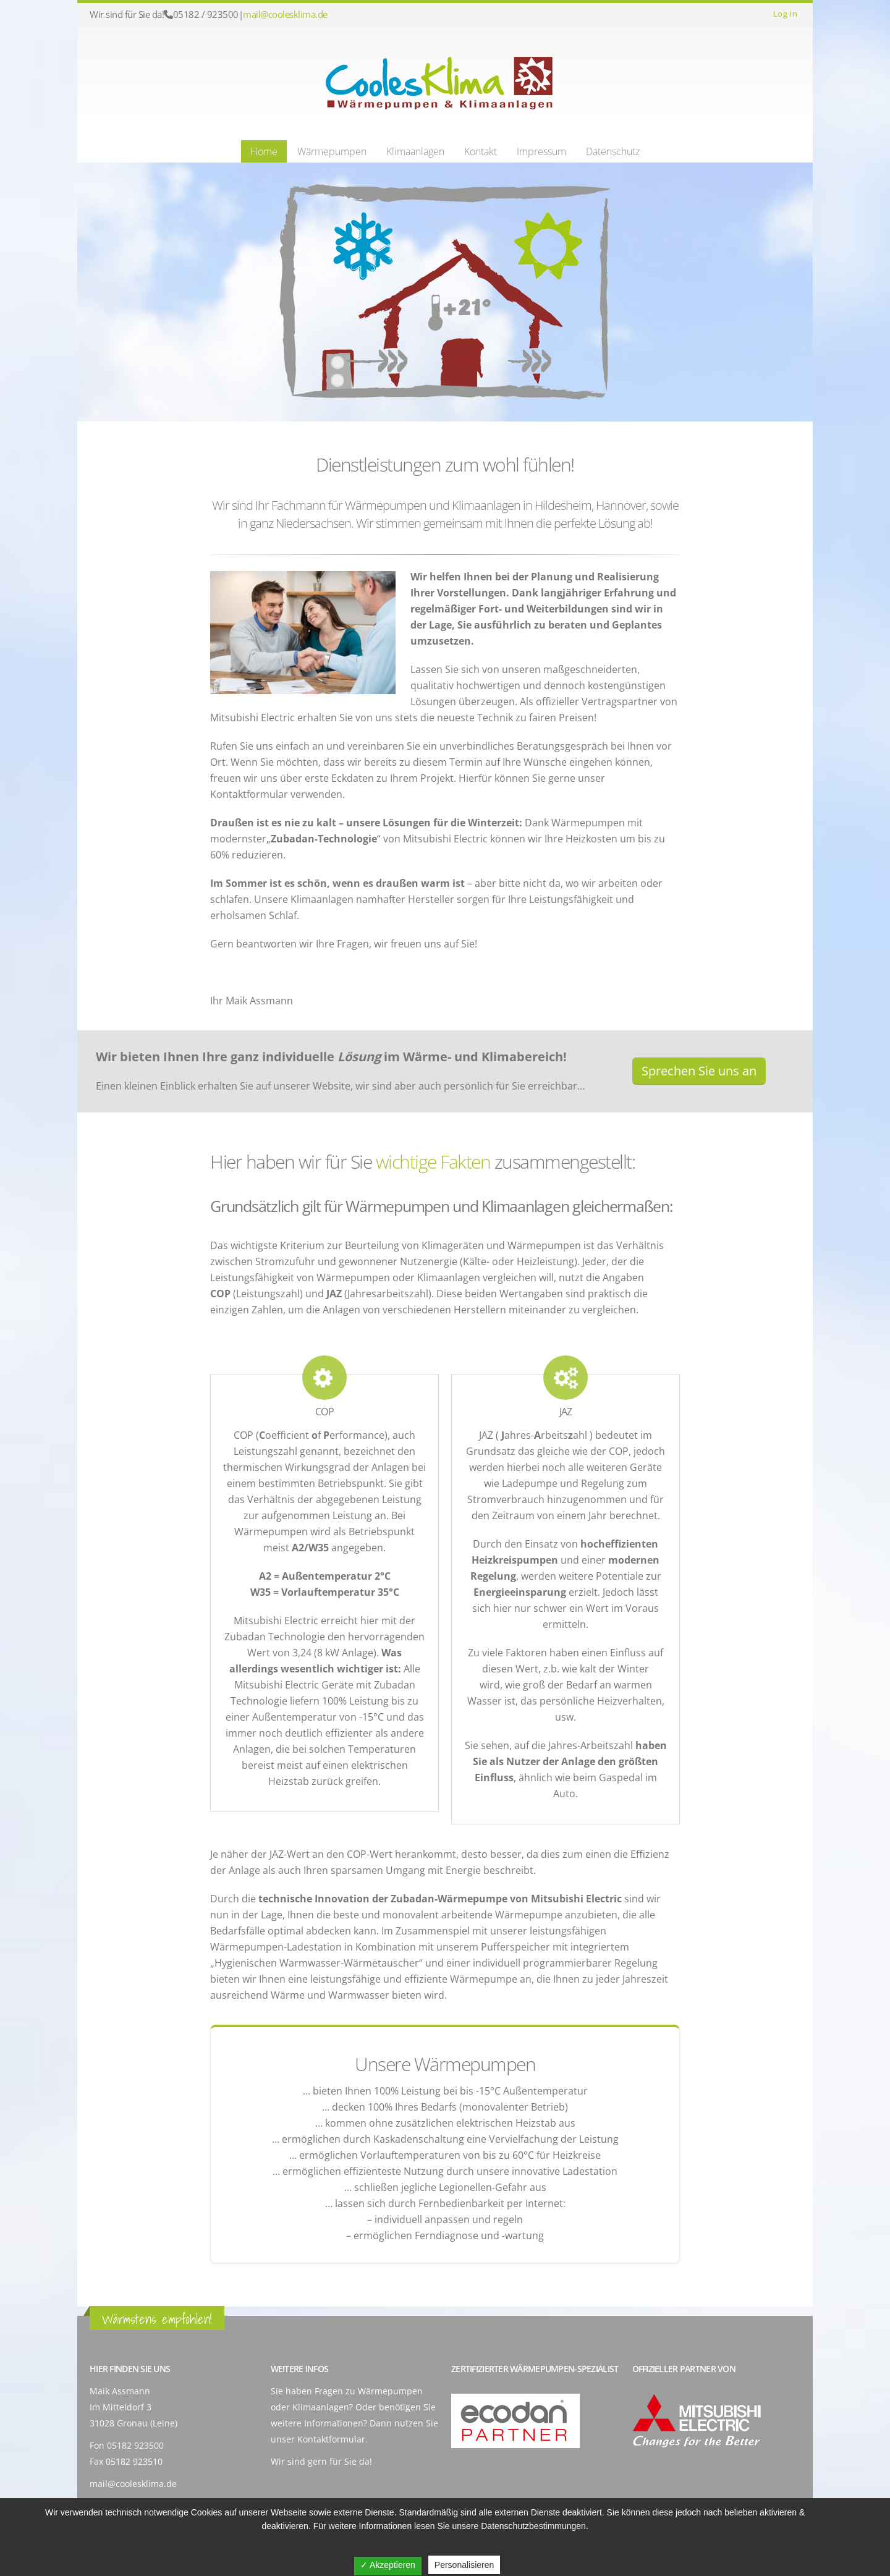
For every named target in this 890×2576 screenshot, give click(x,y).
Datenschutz (613, 151)
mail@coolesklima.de (285, 14)
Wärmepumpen (332, 151)
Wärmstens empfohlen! (157, 2319)
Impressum (541, 151)
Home (264, 151)
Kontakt (480, 151)
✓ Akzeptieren (387, 2565)
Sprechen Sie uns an (699, 1070)
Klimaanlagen (415, 151)
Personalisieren (464, 2565)
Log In (785, 14)
